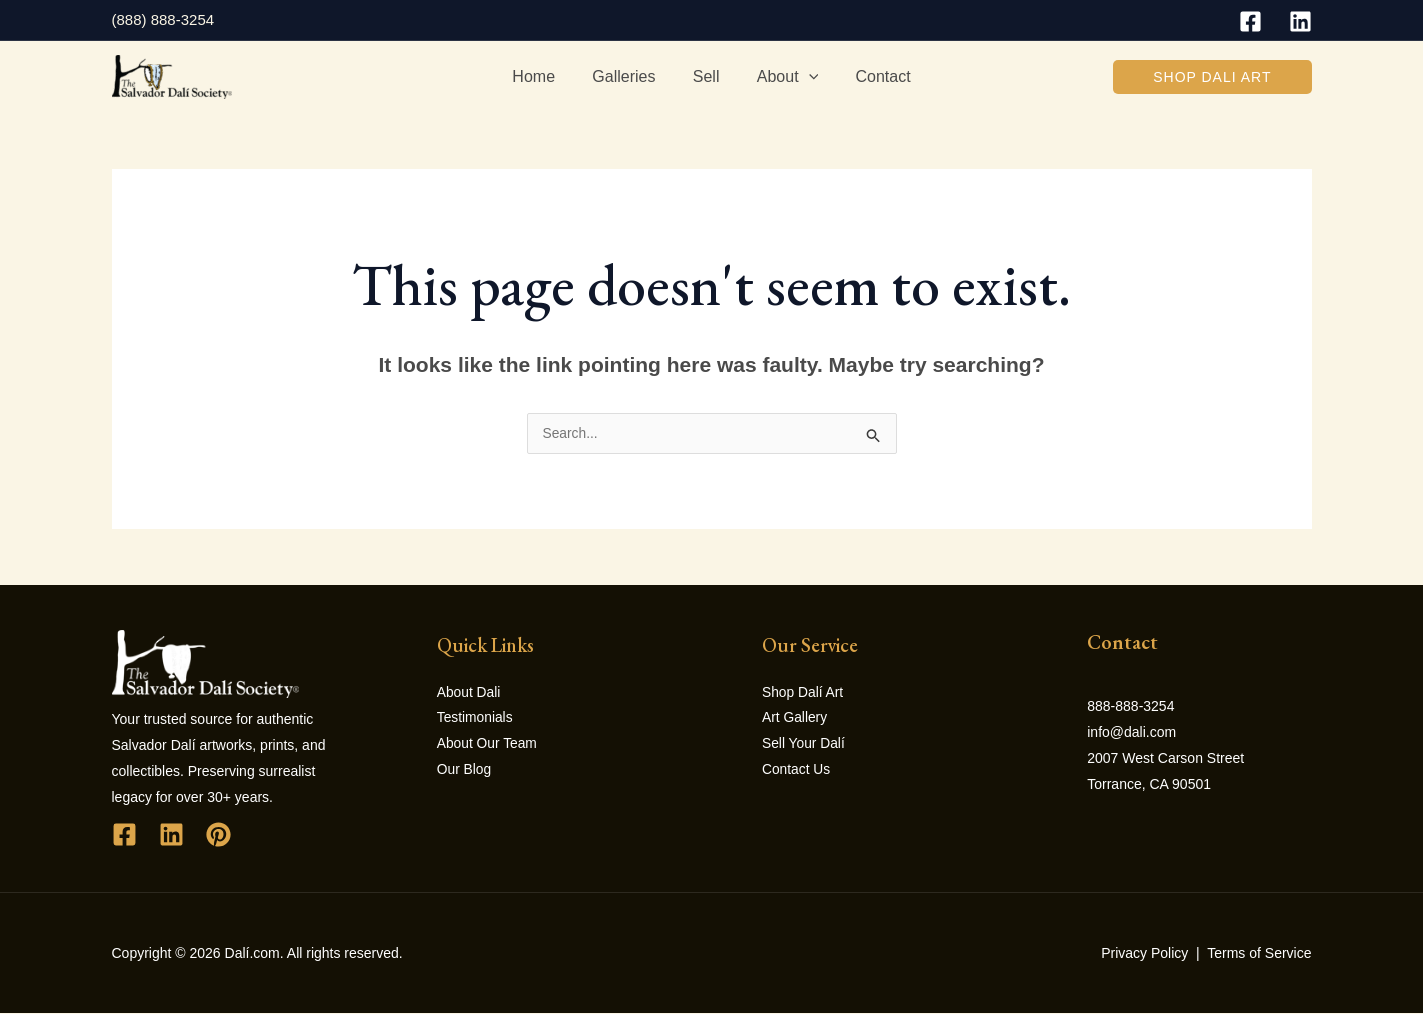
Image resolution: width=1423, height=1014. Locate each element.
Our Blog (464, 772)
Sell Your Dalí (804, 746)
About (781, 77)
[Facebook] (1250, 21)
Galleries (629, 76)
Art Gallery (795, 720)
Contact (872, 76)
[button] (1212, 77)
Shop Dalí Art (803, 694)
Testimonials (475, 720)
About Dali (469, 694)
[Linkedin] (1300, 21)
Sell (706, 76)
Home (544, 76)
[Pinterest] (218, 835)
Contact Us (796, 772)
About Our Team (488, 746)
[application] (803, 77)
